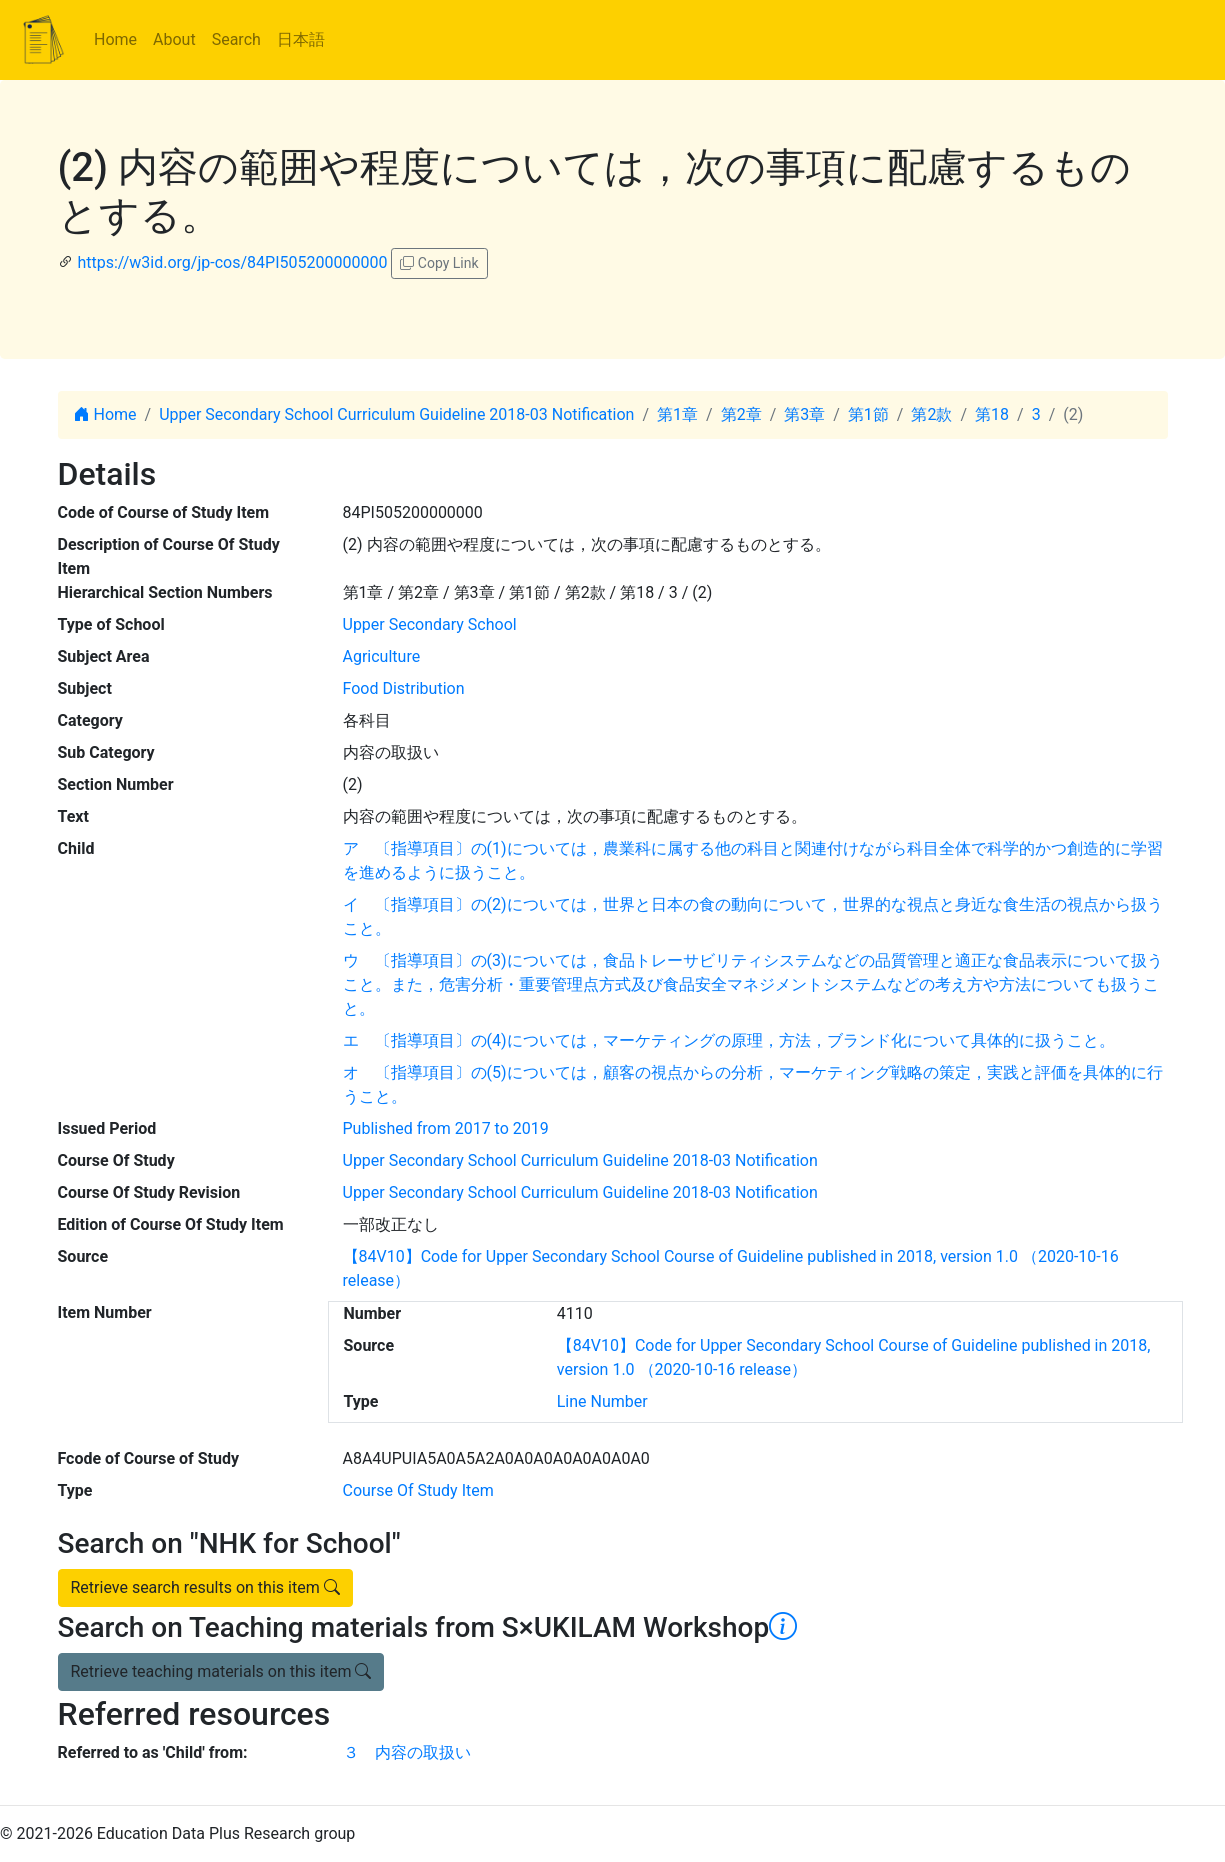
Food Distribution (404, 688)
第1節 (868, 414)
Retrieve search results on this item (205, 1587)
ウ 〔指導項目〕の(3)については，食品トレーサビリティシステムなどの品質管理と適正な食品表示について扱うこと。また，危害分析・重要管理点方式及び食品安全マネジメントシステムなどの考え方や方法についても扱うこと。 (753, 984)
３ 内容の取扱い (407, 1752)
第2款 (931, 414)
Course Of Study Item (418, 1490)
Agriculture (382, 656)
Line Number (602, 1401)
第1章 (677, 414)
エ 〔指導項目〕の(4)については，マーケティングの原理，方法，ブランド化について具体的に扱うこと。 (729, 1040)
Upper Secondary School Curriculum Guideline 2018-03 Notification (396, 414)
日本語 (301, 39)
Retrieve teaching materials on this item (221, 1671)
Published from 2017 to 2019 (446, 1128)
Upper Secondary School (430, 624)
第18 (992, 414)
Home (115, 39)
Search (236, 39)
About (174, 39)
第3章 (804, 414)
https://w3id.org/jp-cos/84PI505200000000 (232, 262)
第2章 (741, 414)
